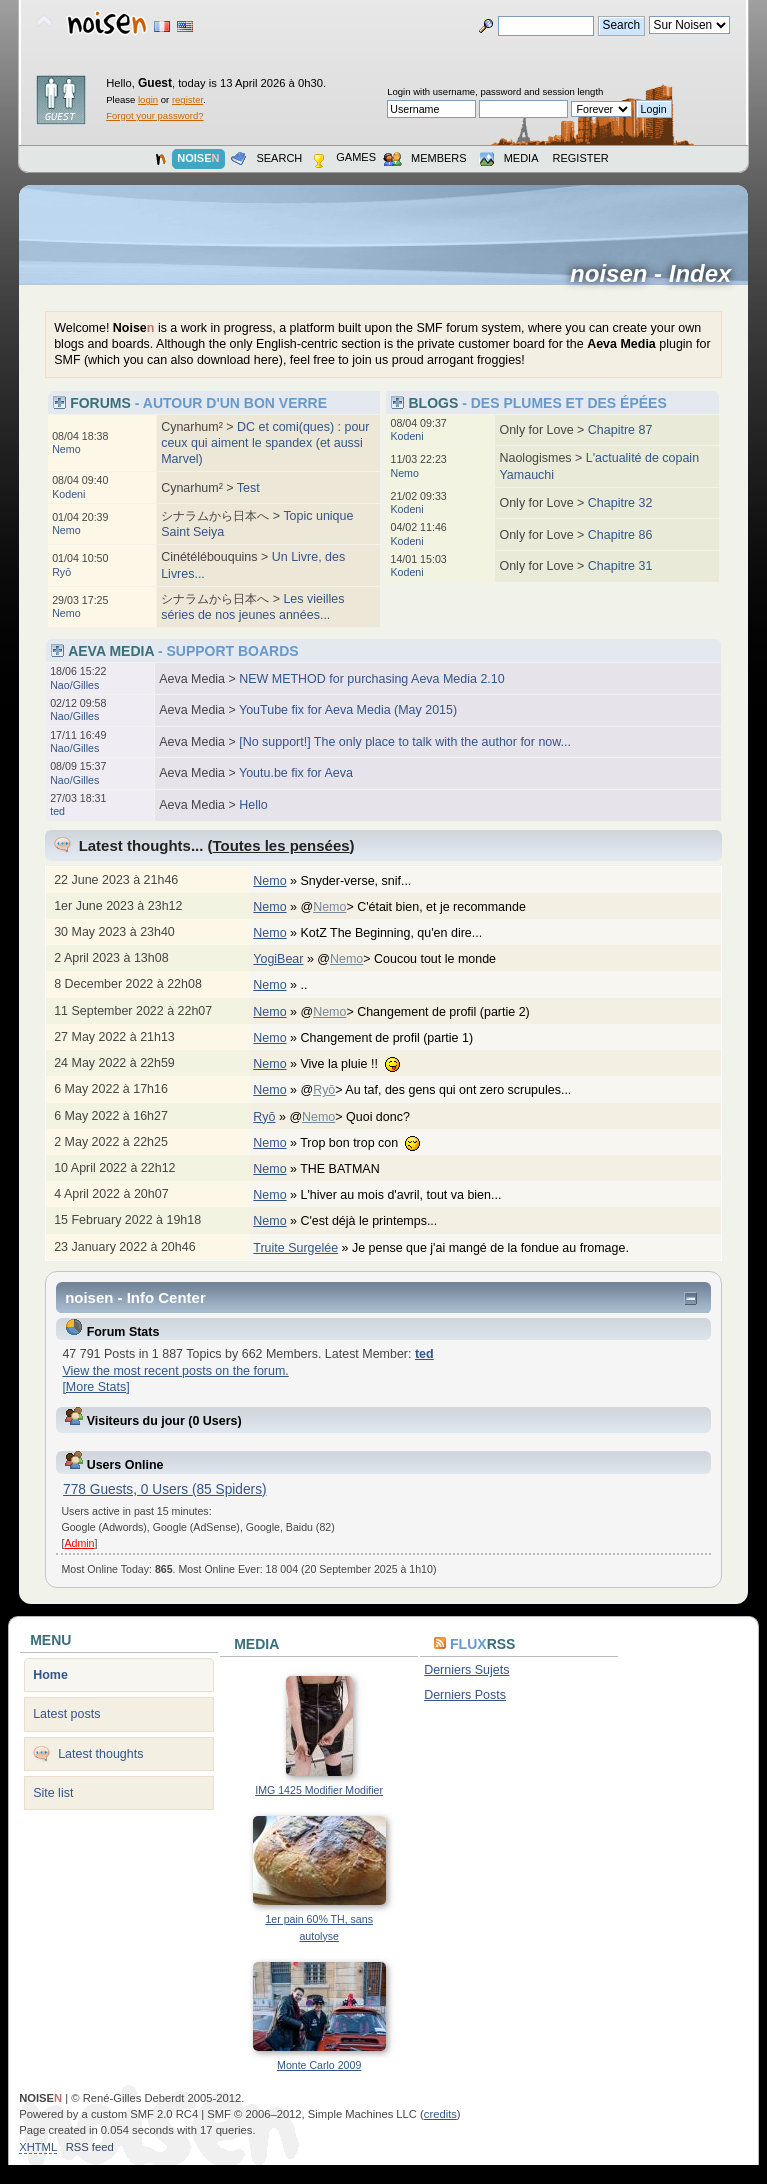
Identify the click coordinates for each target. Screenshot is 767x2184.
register (187, 99)
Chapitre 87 (620, 430)
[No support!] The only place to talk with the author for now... (405, 742)
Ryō (61, 572)
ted (57, 811)
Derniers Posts (465, 1695)
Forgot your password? (154, 115)
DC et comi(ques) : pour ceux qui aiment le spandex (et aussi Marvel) (265, 443)
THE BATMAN (350, 1169)
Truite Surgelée (295, 1248)
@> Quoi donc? (359, 1117)
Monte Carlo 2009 (319, 2065)
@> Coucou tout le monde (416, 959)
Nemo (66, 449)
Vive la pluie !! (360, 1064)
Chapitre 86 (620, 535)
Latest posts (66, 1714)
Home (50, 1675)
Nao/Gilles (74, 685)
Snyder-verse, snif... (365, 881)
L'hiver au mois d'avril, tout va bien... (410, 1195)
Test (248, 488)
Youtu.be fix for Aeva (296, 773)
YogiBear (278, 959)
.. (313, 985)
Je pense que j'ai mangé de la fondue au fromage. (500, 1248)
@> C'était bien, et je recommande (423, 907)
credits (440, 2114)
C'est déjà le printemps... (378, 1221)
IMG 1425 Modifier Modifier (319, 1790)
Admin (79, 1543)
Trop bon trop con (370, 1143)
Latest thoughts (100, 1754)
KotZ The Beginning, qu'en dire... (401, 933)
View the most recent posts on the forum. (175, 1371)
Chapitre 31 (620, 566)
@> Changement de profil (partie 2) (425, 1012)
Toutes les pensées (281, 845)
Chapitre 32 (620, 503)
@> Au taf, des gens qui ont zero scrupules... (445, 1090)
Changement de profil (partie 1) (396, 1038)
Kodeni (68, 494)
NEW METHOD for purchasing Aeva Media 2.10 (371, 679)
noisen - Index (657, 274)
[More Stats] (95, 1387)
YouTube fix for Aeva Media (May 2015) (348, 710)
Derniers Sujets (466, 1670)
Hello (253, 805)
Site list (53, 1793)
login (148, 99)
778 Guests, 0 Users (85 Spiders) (165, 1489)
